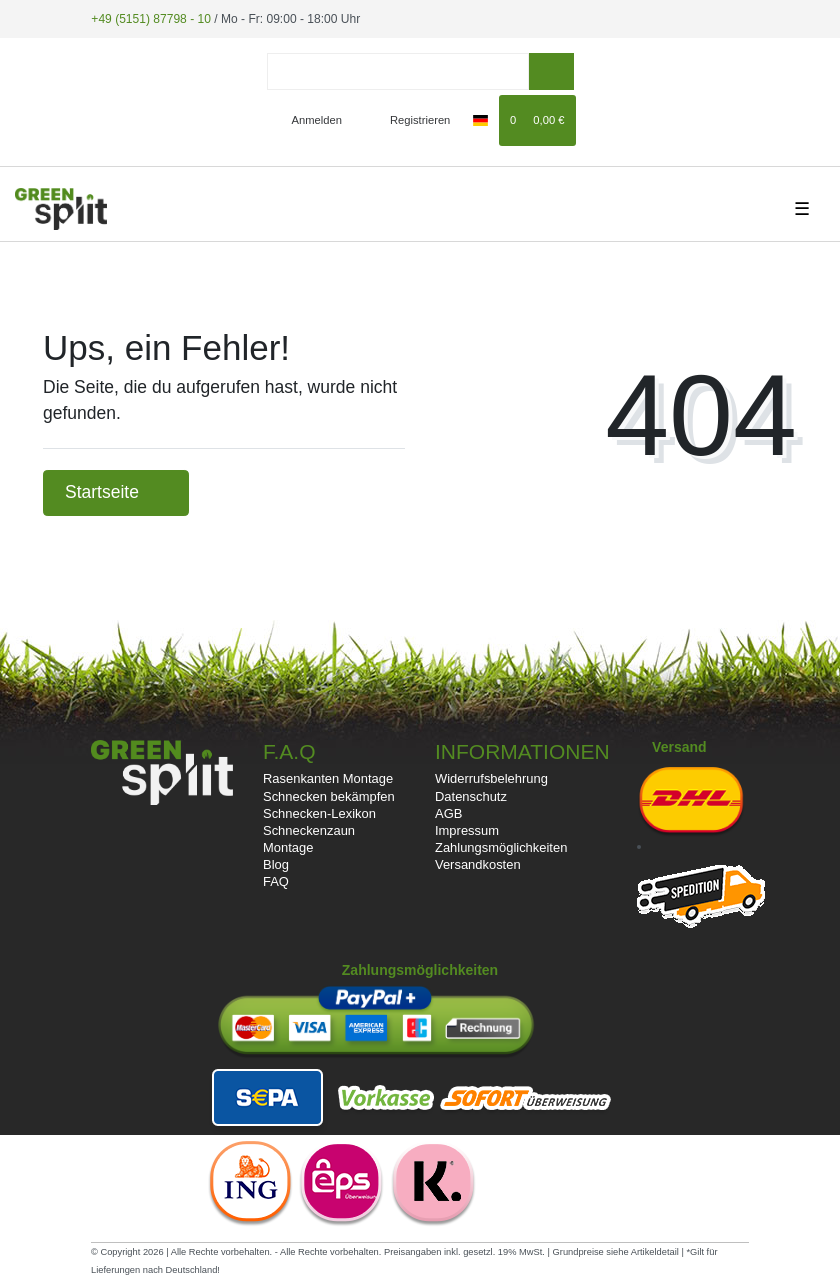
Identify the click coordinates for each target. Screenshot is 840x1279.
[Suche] (551, 71)
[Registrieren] (408, 120)
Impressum (467, 830)
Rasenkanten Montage (328, 778)
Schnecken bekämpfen (329, 795)
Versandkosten (478, 864)
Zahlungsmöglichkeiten (501, 847)
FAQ (276, 881)
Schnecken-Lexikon (319, 813)
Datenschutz (471, 795)
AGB (448, 813)
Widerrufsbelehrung (491, 778)
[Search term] (398, 71)
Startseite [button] (116, 492)
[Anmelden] (308, 120)
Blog (276, 864)
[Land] (480, 120)
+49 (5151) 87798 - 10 (150, 18)
